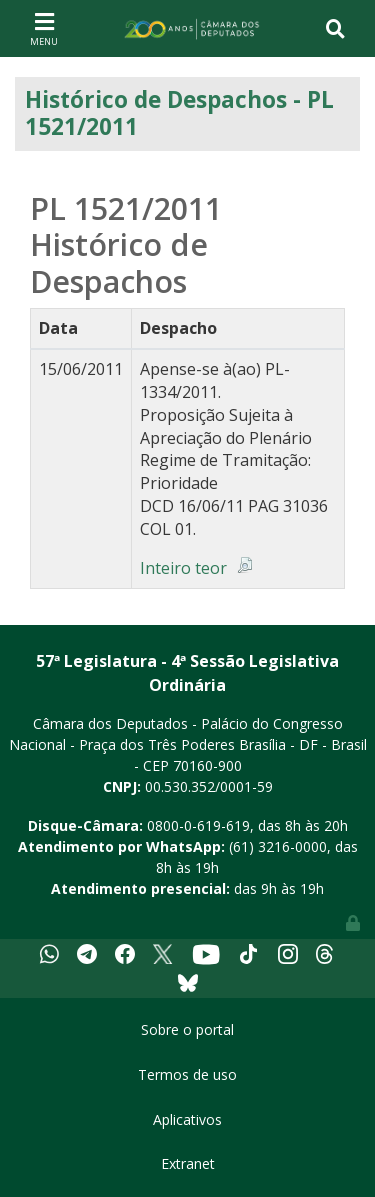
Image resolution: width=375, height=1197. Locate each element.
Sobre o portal (187, 1029)
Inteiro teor (183, 568)
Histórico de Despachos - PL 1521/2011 (179, 113)
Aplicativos (187, 1119)
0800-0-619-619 (198, 825)
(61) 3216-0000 (278, 846)
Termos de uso (187, 1074)
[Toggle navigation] (44, 28)
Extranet (188, 1163)
